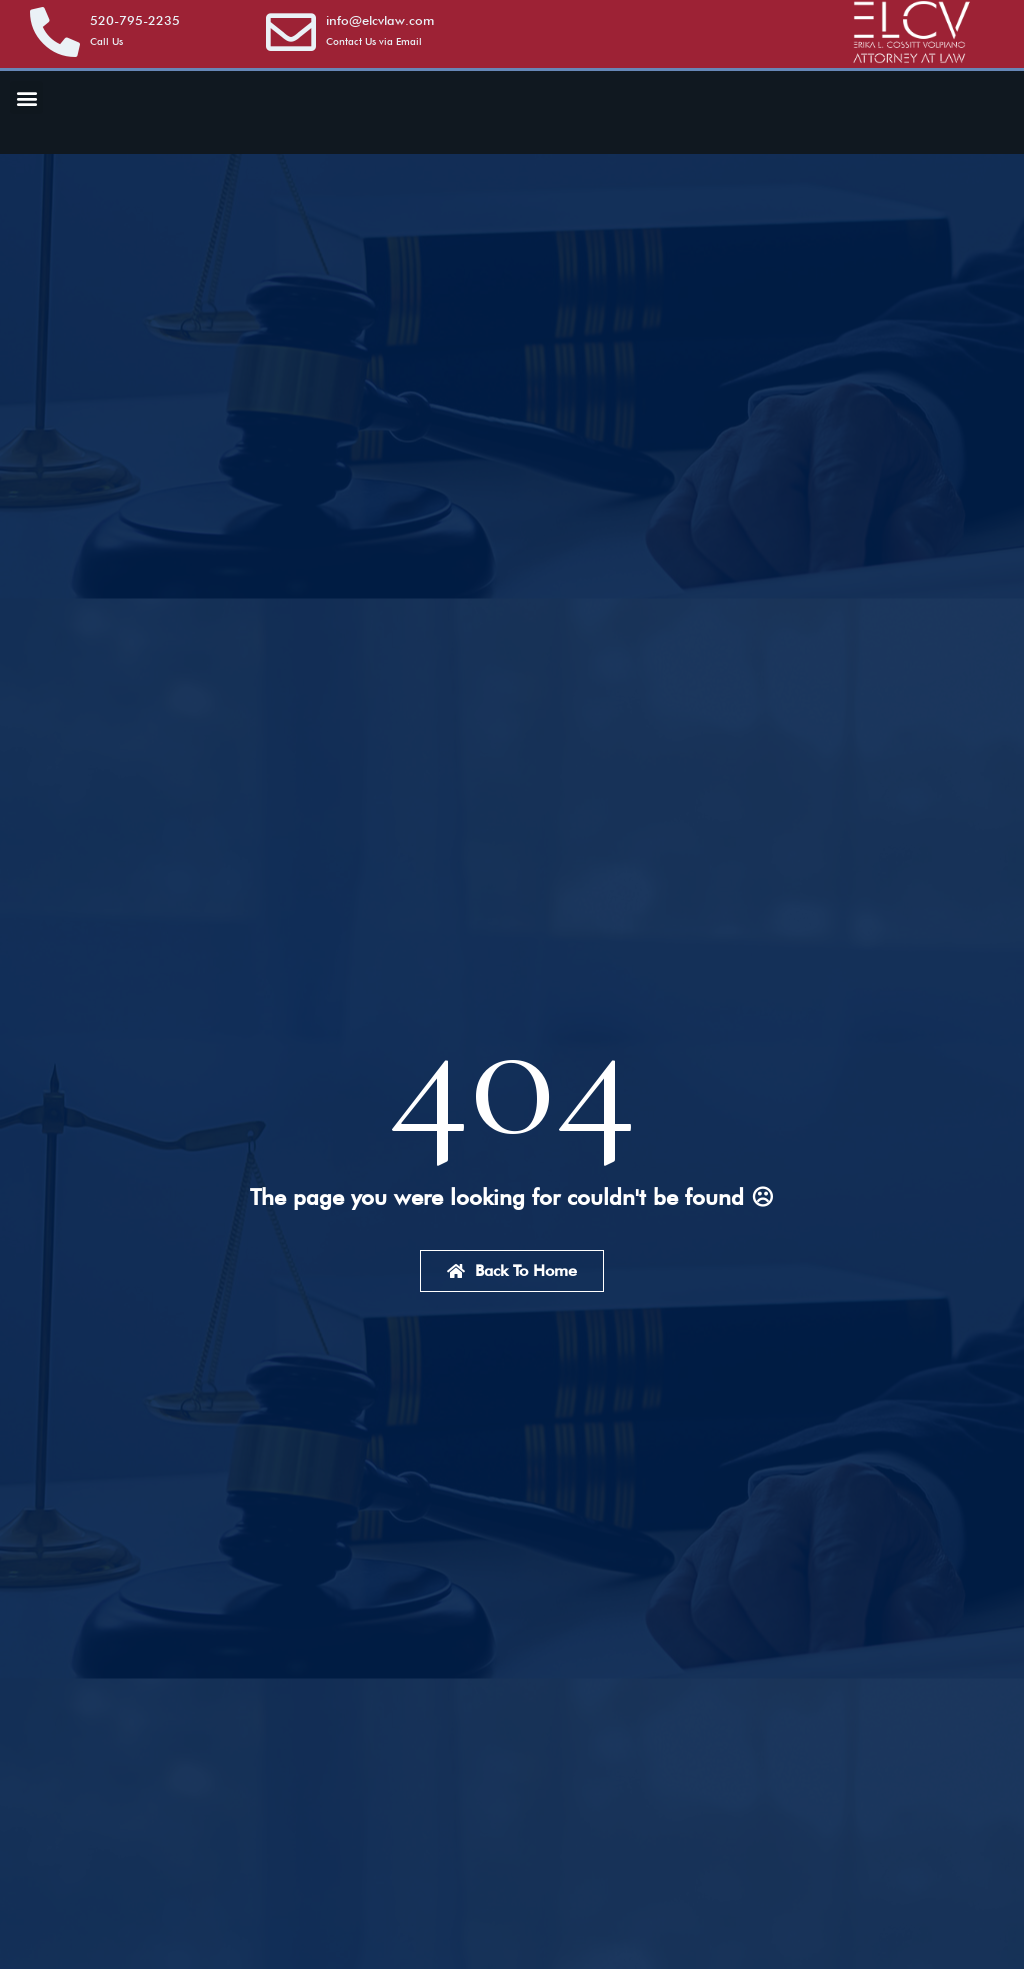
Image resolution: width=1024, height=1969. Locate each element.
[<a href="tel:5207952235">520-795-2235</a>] (55, 32)
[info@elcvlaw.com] (291, 32)
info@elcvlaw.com (380, 20)
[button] (26, 97)
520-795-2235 (135, 20)
